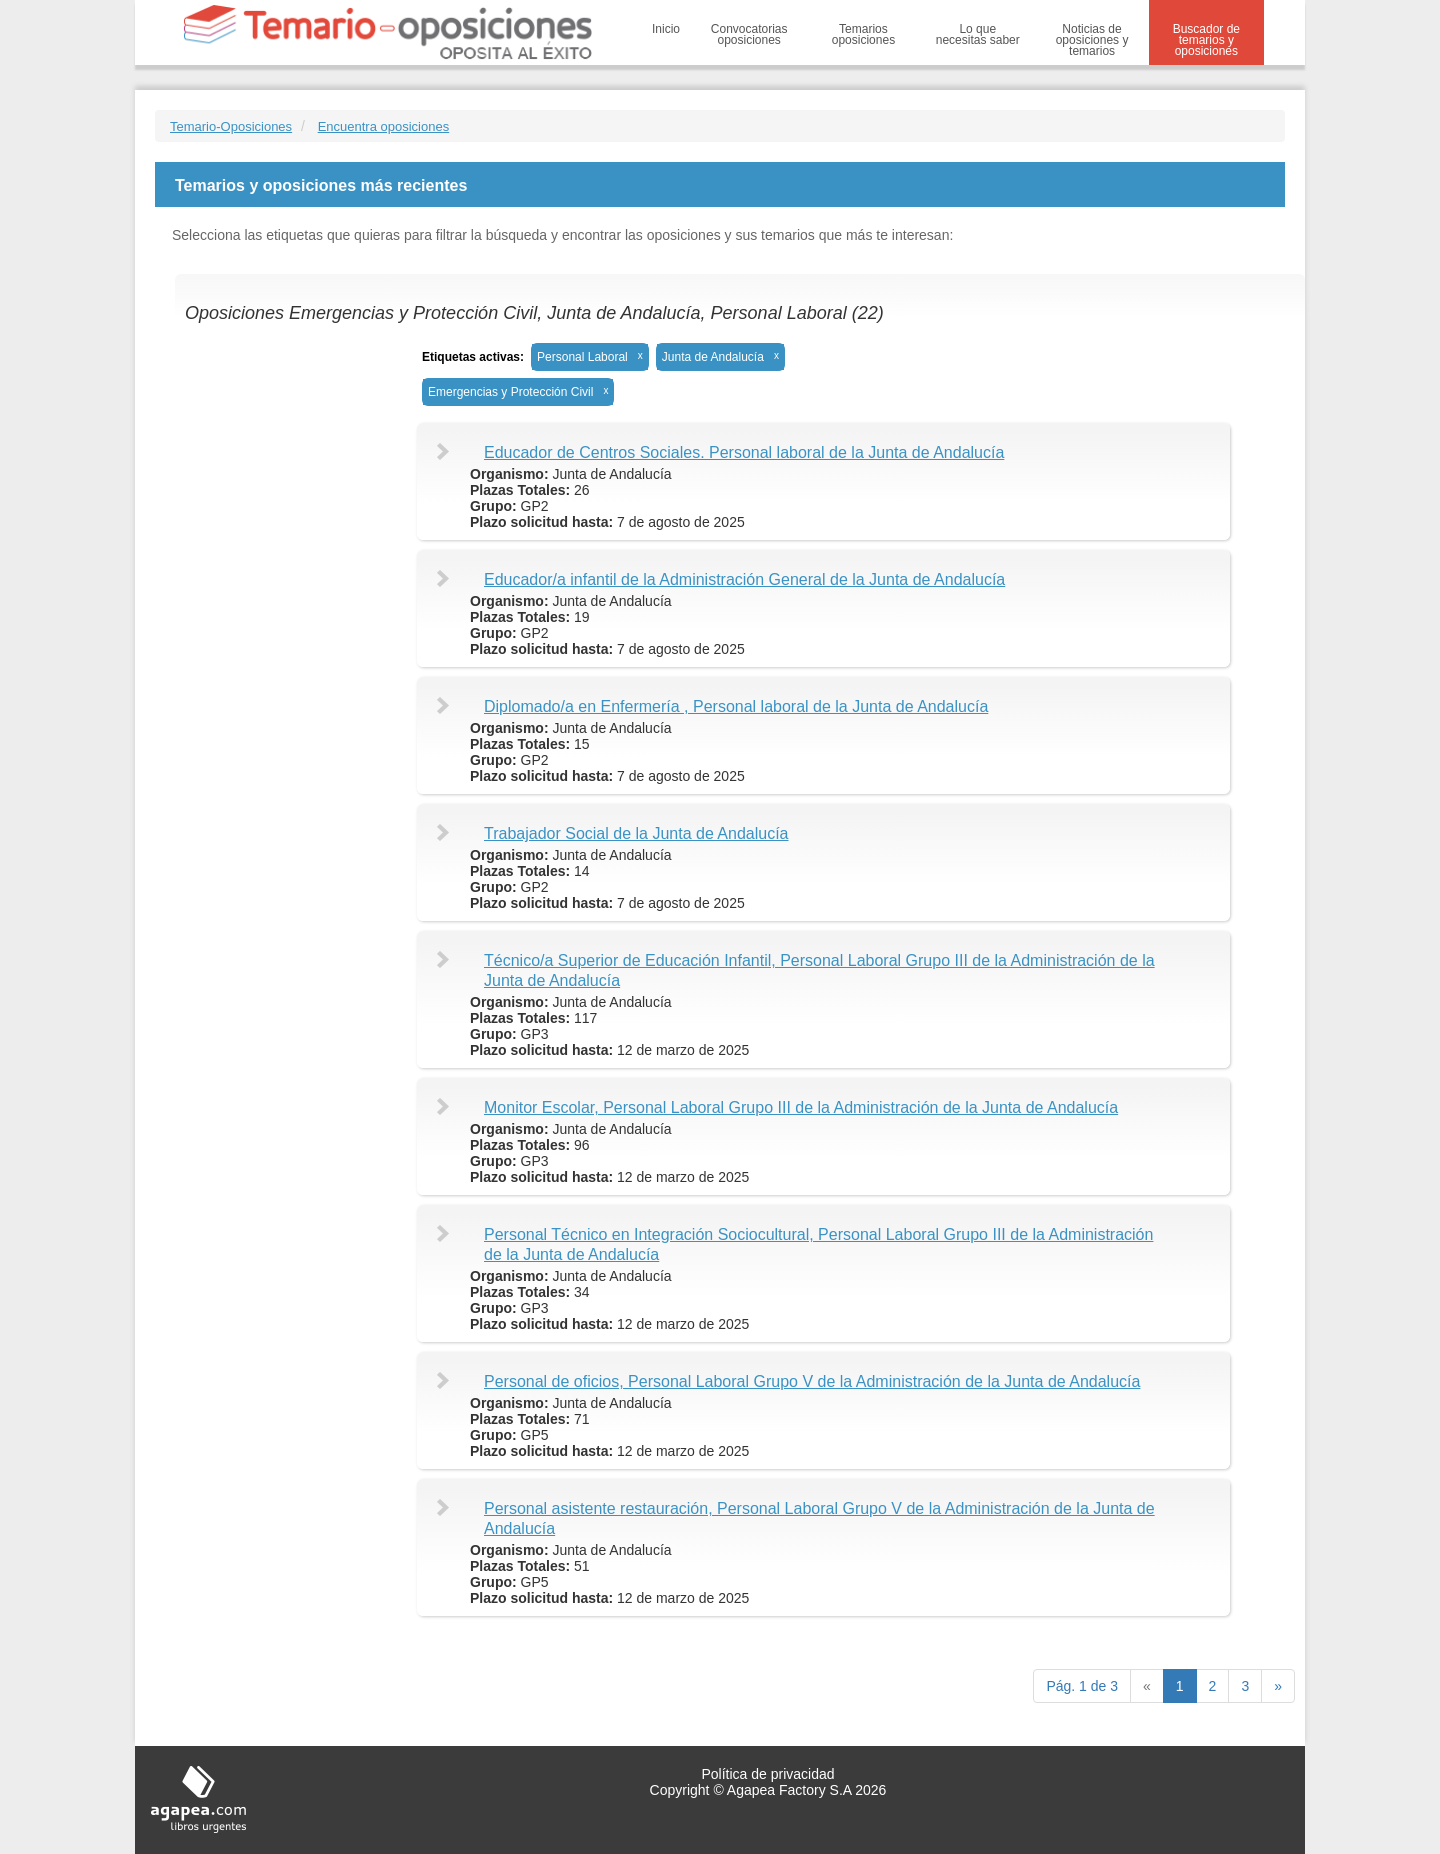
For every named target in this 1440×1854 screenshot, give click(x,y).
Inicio (666, 29)
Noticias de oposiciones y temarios (1092, 40)
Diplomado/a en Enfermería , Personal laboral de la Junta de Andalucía (736, 706)
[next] (1278, 1686)
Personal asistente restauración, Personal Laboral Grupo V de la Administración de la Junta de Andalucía (819, 1518)
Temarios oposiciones (863, 34)
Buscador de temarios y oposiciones (1206, 40)
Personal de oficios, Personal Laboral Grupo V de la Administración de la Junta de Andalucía (812, 1381)
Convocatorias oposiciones (749, 34)
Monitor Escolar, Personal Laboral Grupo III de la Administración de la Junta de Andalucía (801, 1107)
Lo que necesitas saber (978, 34)
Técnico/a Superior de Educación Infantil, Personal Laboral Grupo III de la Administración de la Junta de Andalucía (819, 970)
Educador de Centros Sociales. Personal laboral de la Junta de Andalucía (744, 452)
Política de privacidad (767, 1774)
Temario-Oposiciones (231, 126)
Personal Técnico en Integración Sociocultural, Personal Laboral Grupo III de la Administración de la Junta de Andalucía (818, 1244)
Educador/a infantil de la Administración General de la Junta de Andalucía (744, 579)
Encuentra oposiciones (384, 126)
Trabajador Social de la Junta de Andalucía (636, 833)
